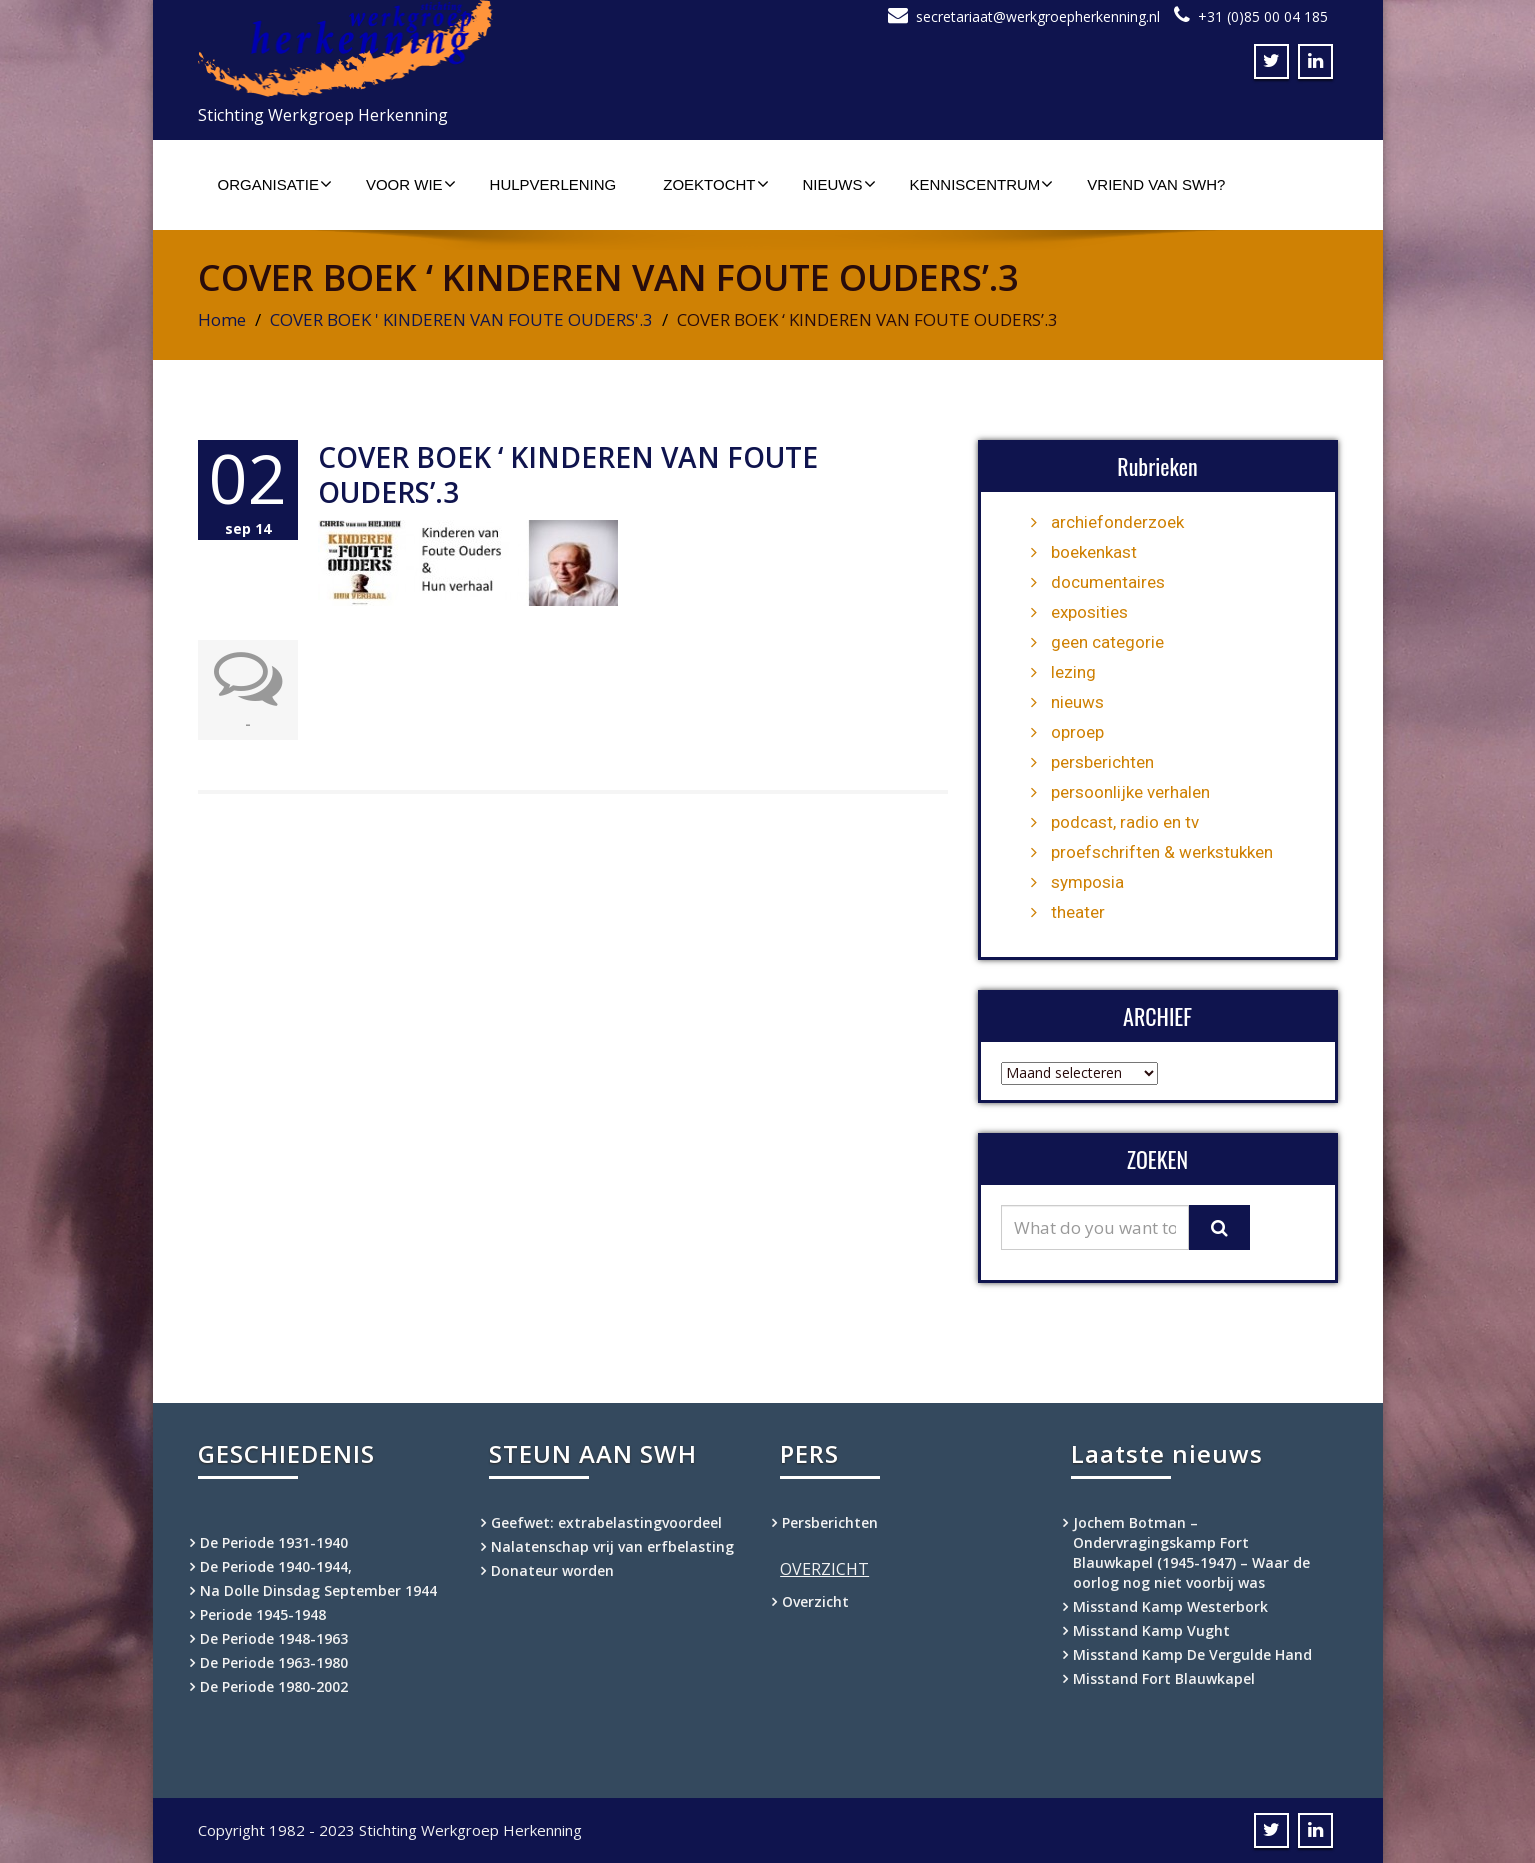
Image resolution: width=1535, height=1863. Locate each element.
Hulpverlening (553, 184)
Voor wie (411, 184)
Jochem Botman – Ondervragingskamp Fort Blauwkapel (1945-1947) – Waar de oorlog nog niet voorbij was (1191, 1552)
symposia (1087, 882)
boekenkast (1094, 552)
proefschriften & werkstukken (1162, 852)
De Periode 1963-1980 (274, 1662)
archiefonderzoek (1117, 522)
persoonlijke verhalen (1130, 792)
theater (1078, 912)
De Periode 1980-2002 (274, 1686)
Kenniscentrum (982, 184)
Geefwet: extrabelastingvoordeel (606, 1522)
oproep (1077, 732)
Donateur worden (552, 1570)
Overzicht (815, 1601)
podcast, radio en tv (1125, 822)
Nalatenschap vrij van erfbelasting (612, 1546)
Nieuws (839, 184)
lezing (1073, 672)
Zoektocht (715, 184)
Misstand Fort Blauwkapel (1164, 1678)
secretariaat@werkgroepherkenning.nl (1038, 16)
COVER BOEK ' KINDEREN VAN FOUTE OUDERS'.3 (461, 319)
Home (222, 319)
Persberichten (830, 1522)
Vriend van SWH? (1156, 184)
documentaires (1108, 582)
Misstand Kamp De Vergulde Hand (1192, 1654)
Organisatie (275, 184)
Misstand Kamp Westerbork (1170, 1606)
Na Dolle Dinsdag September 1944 (318, 1590)
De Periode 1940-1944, (276, 1566)
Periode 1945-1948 (263, 1614)
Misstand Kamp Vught (1151, 1630)
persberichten (1102, 762)
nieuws (1077, 702)
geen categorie (1107, 642)
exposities (1089, 612)
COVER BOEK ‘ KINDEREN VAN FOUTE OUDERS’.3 (568, 474)
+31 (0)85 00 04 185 (1263, 16)
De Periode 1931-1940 (274, 1542)
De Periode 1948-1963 (274, 1638)
